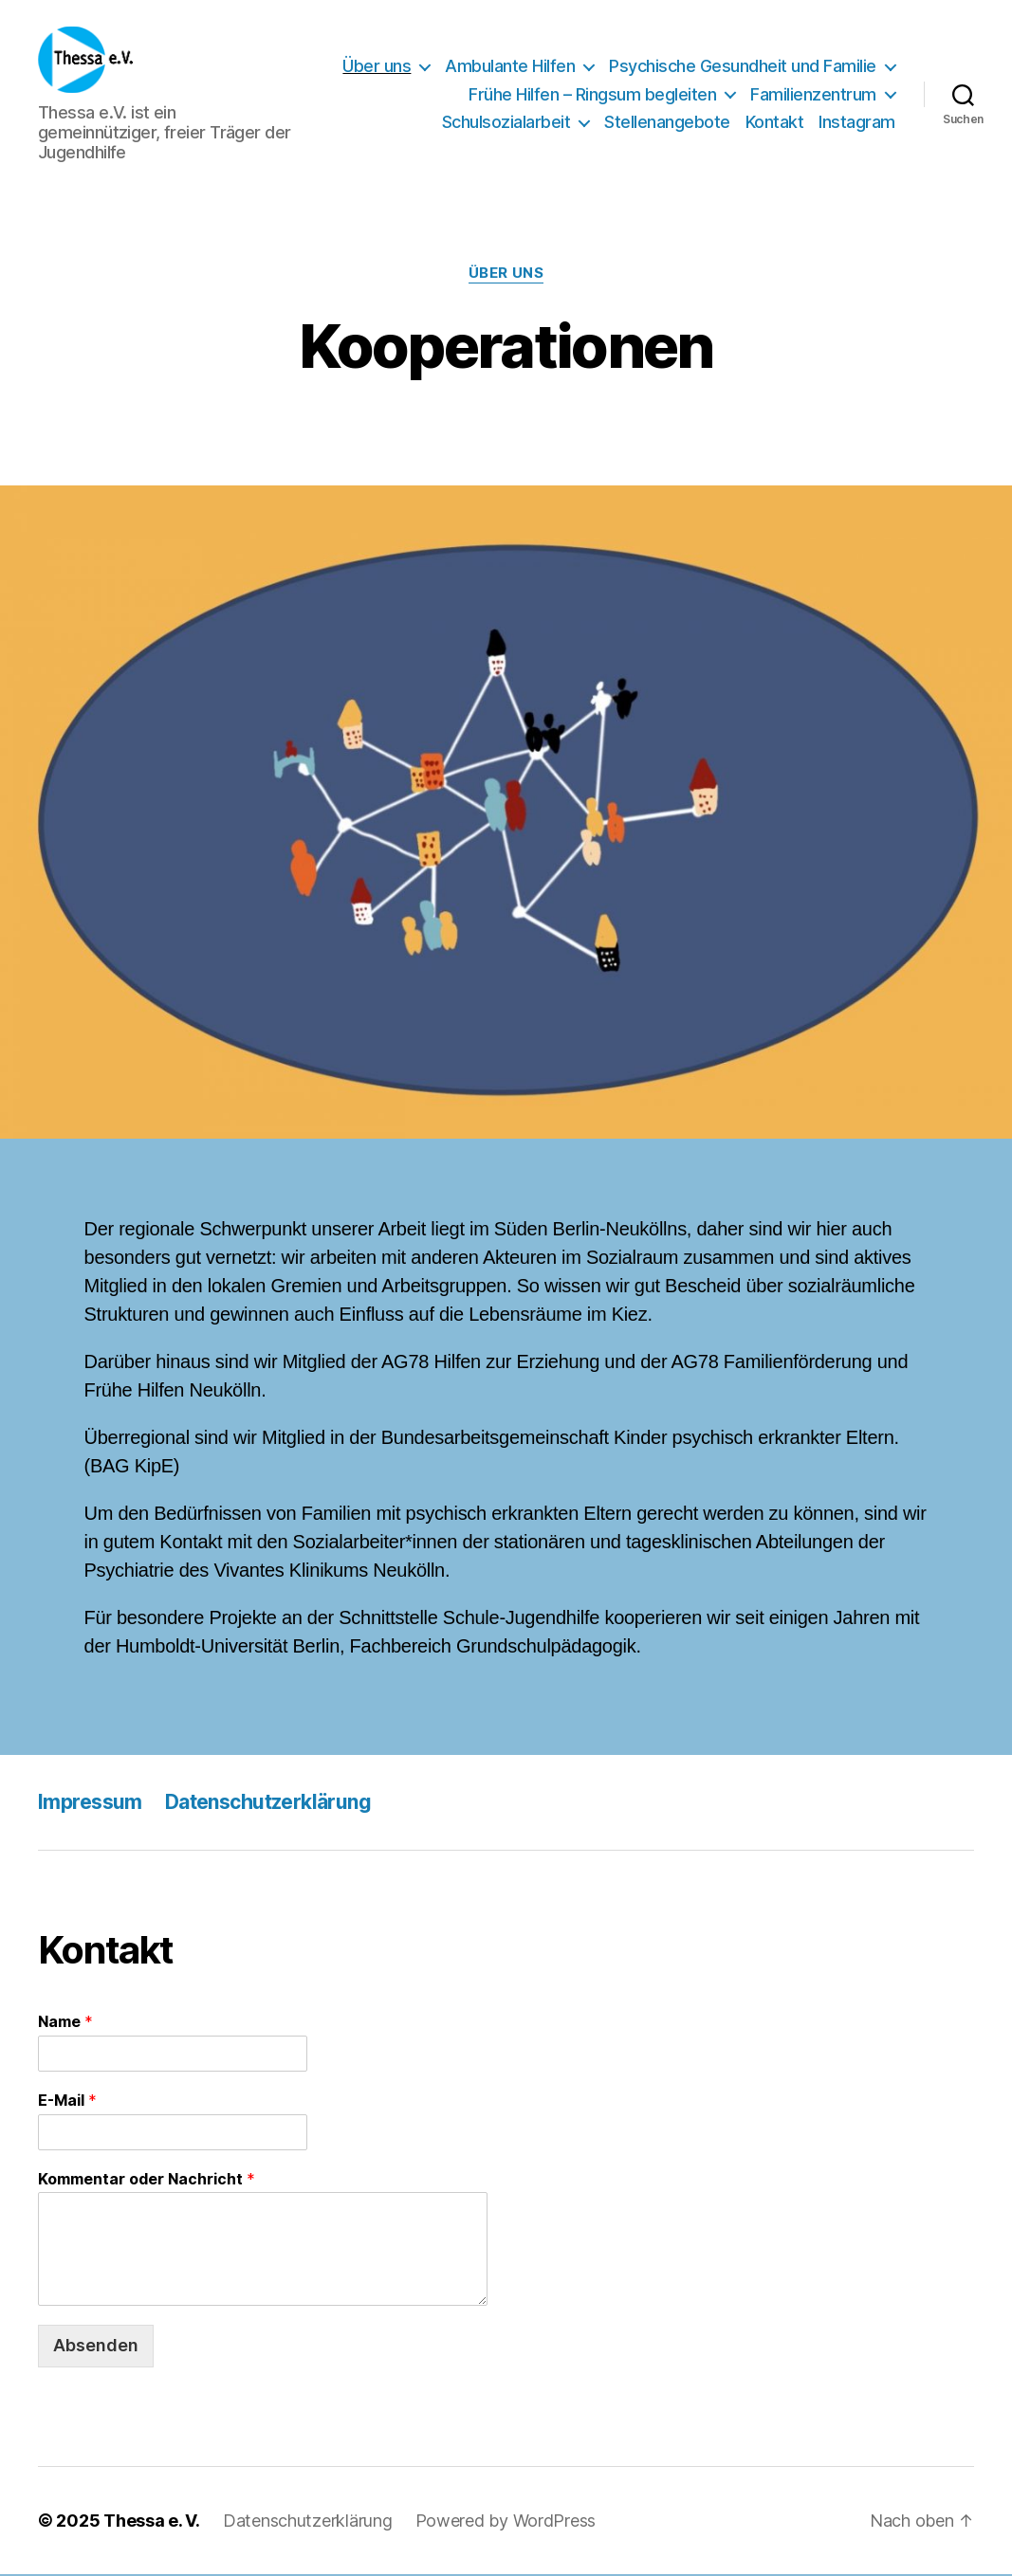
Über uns (376, 67)
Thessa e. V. (151, 2522)
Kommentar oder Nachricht (146, 2180)
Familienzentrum (813, 95)
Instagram (857, 123)
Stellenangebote (667, 123)
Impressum (90, 1804)
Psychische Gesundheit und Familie (742, 67)
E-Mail (67, 2101)
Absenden (95, 2347)
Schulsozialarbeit (506, 123)
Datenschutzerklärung (268, 1804)
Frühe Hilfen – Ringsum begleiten (592, 95)
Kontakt (774, 123)
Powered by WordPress (506, 2522)
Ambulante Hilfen (510, 67)
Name (65, 2023)
